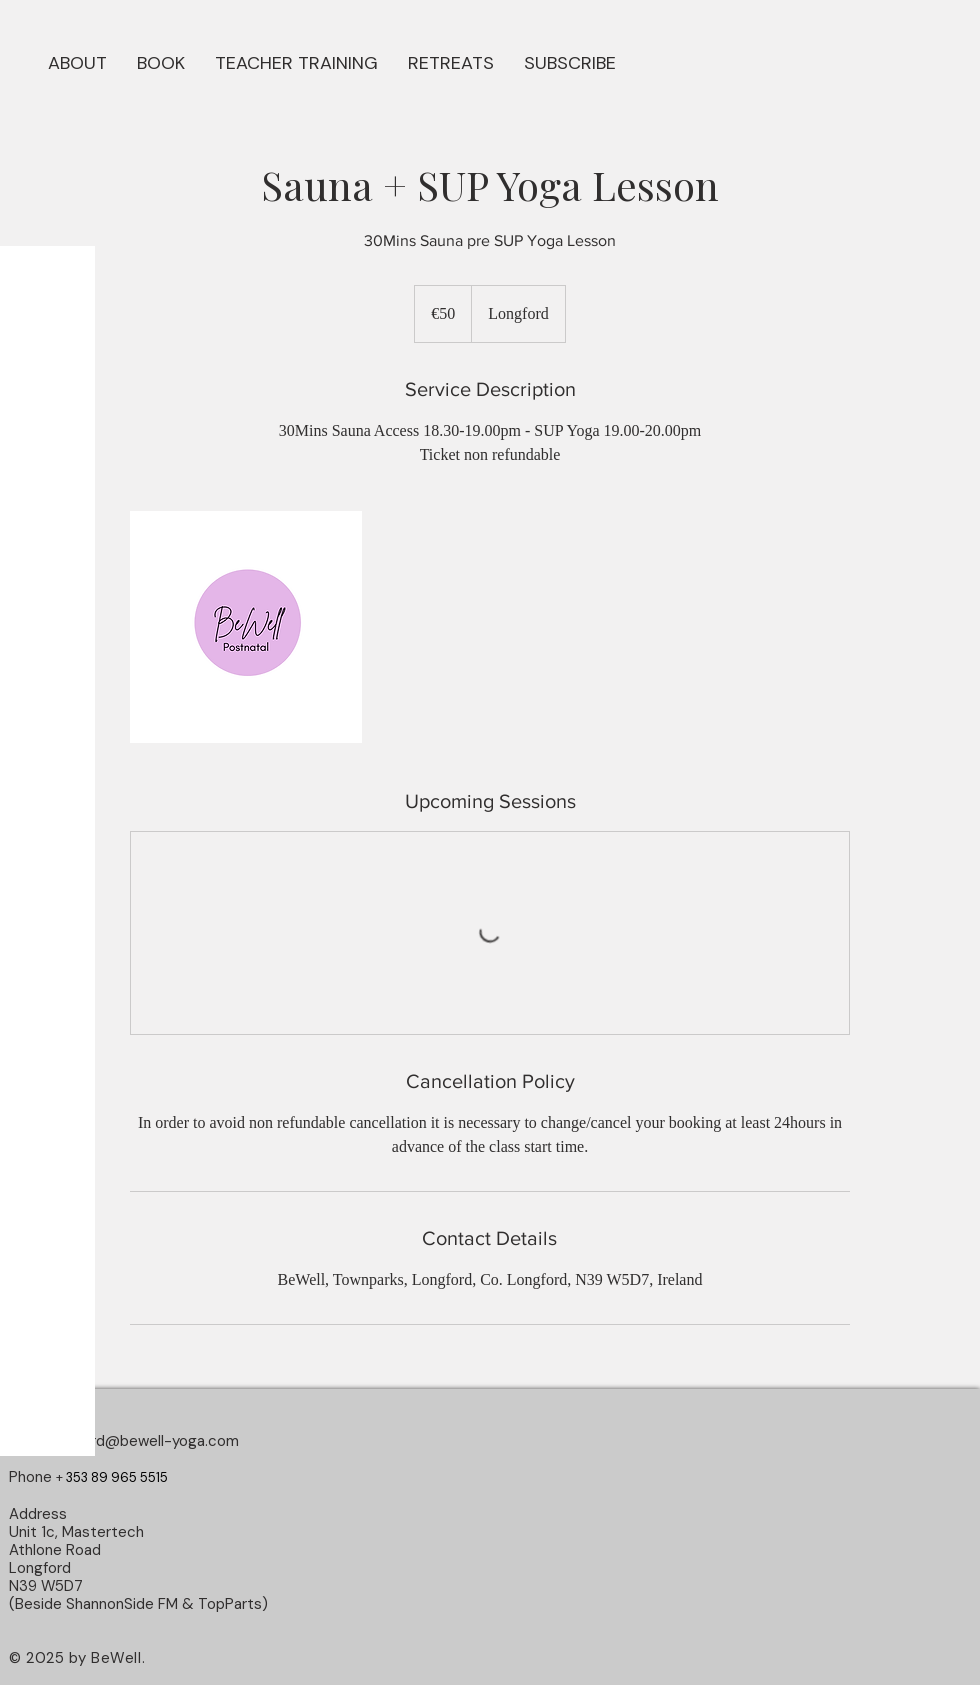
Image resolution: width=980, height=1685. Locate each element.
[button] (161, 61)
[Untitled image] (246, 627)
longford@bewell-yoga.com (143, 1441)
